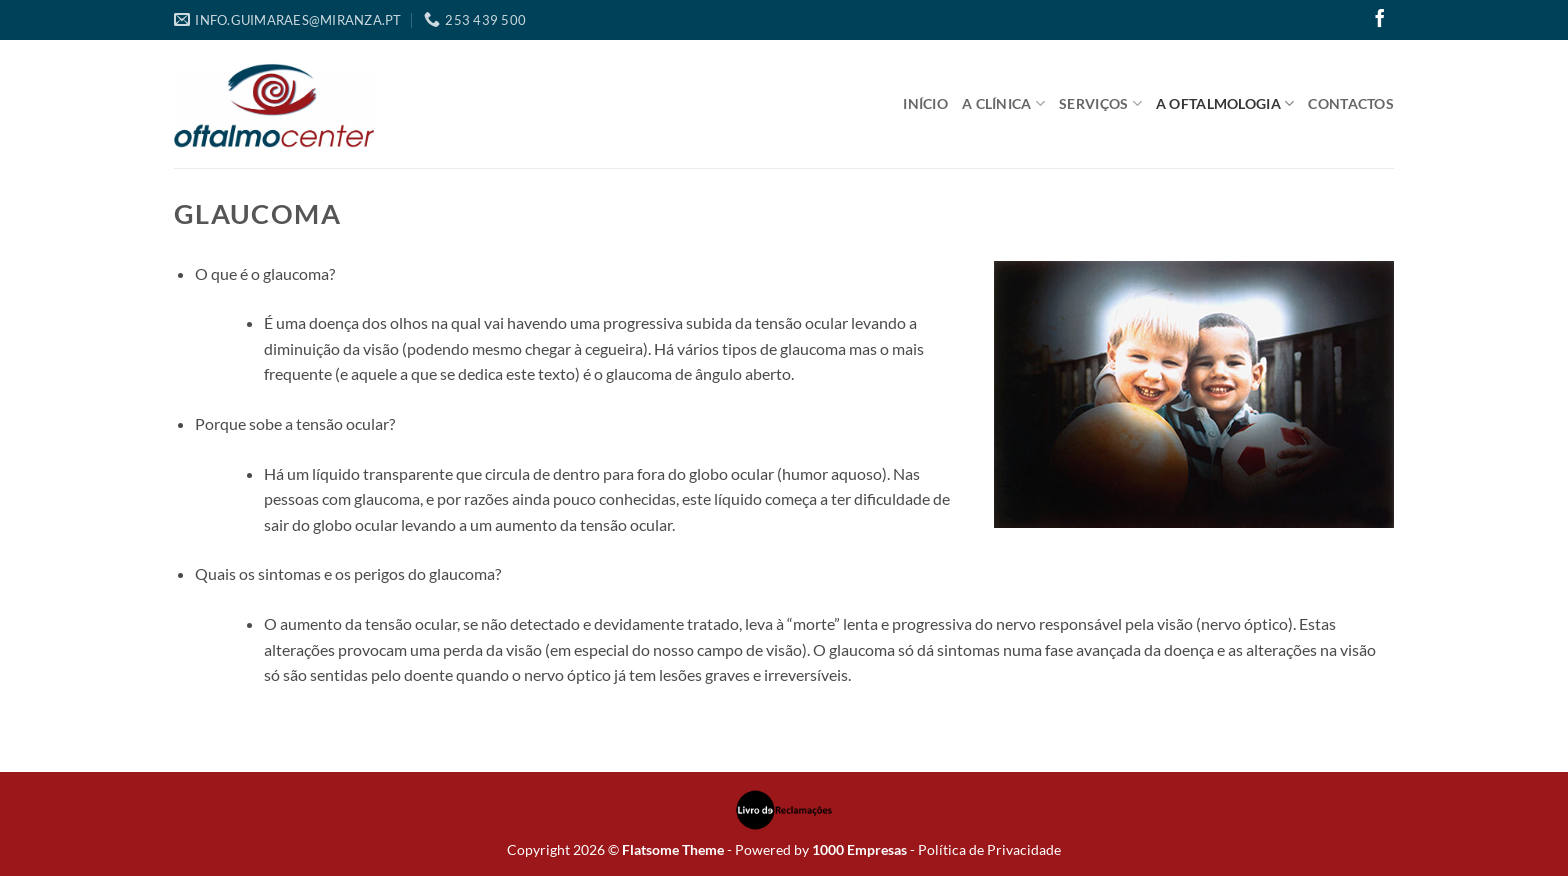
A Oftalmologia (1225, 103)
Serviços (1100, 103)
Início (925, 103)
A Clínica (1003, 103)
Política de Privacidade (989, 849)
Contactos (1351, 103)
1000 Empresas (859, 849)
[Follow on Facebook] (1380, 20)
